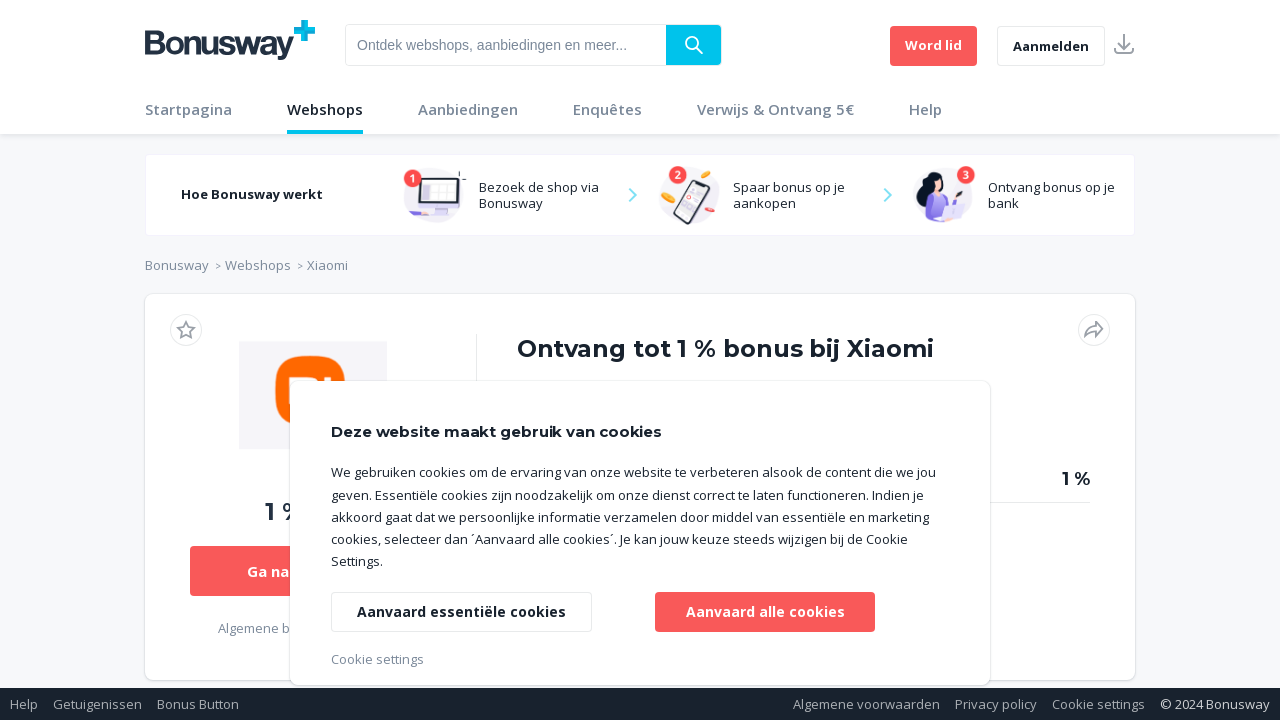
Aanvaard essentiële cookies (461, 611)
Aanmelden (1051, 46)
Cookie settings (1098, 704)
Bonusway (177, 265)
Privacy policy (996, 704)
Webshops (325, 109)
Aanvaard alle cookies (765, 611)
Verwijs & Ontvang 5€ (775, 109)
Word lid (933, 45)
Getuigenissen (97, 704)
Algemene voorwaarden (866, 704)
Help (925, 109)
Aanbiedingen (468, 109)
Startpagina (188, 109)
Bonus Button (198, 704)
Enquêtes (607, 109)
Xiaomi (327, 265)
